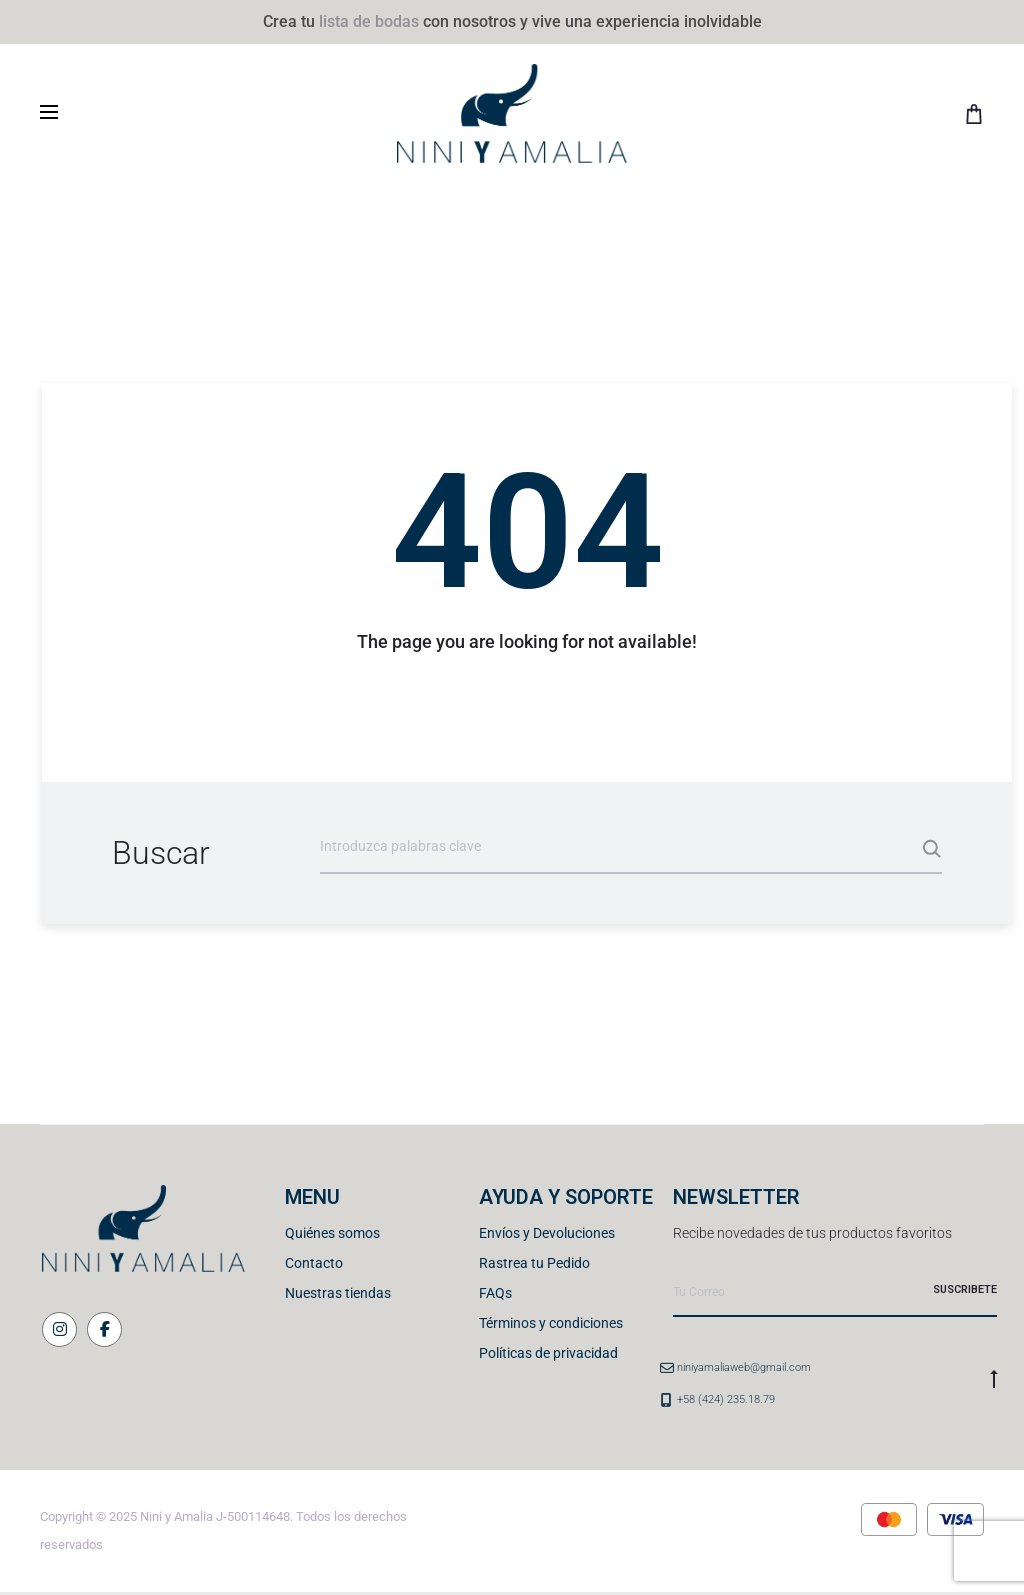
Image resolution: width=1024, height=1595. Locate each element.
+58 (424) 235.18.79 (726, 1399)
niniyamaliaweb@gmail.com (744, 1367)
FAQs (495, 1293)
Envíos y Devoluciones (547, 1233)
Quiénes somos (332, 1233)
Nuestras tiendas (338, 1293)
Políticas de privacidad (548, 1353)
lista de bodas (369, 21)
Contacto (314, 1263)
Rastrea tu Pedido (534, 1263)
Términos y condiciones (551, 1323)
